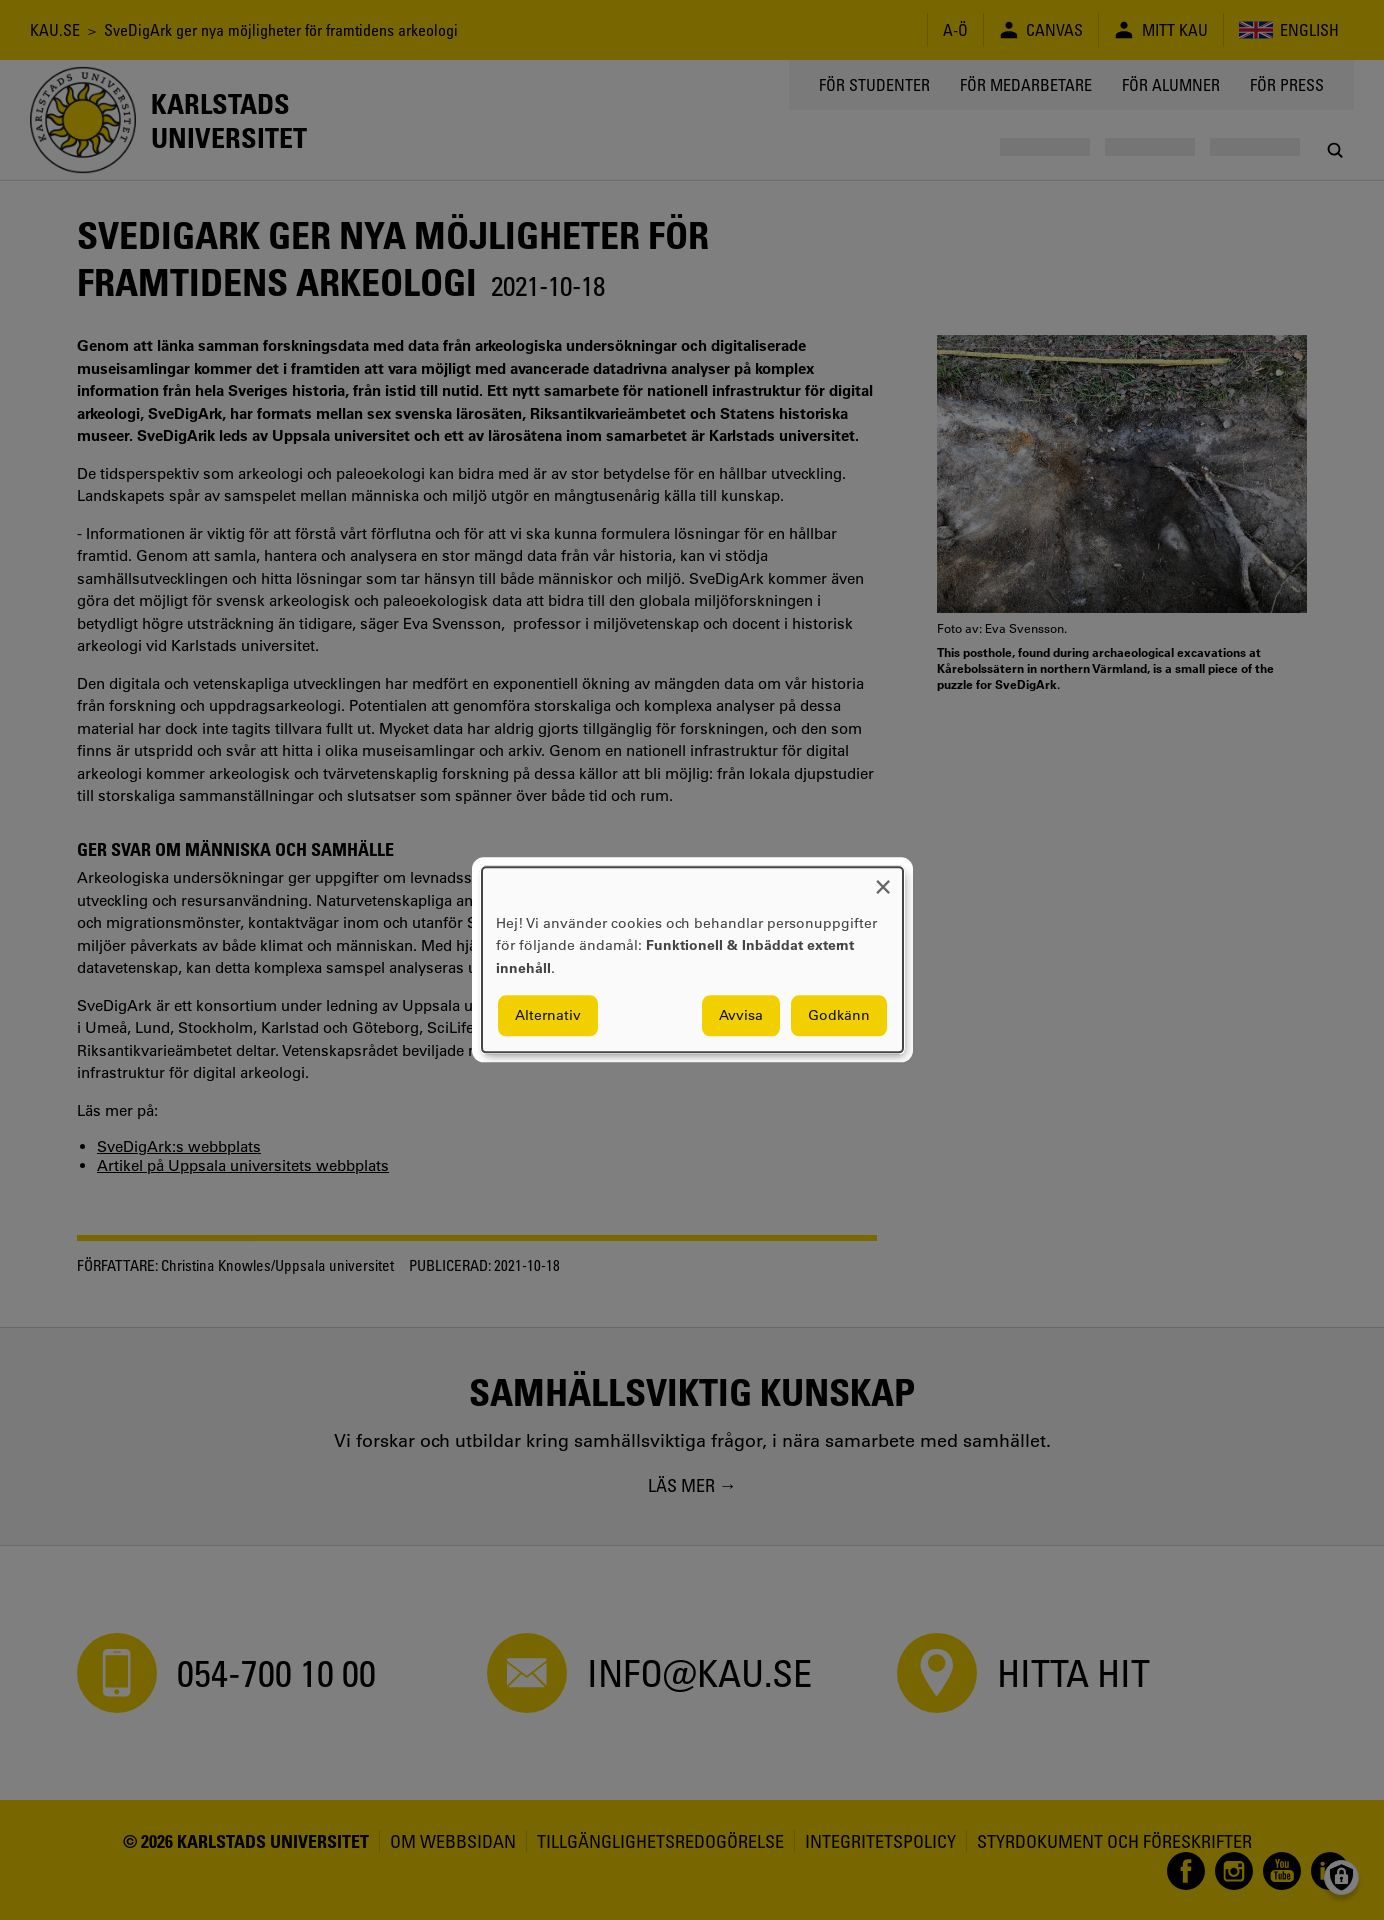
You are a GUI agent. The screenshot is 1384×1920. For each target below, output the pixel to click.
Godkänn (839, 1016)
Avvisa (741, 1016)
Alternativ (548, 1016)
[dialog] (692, 959)
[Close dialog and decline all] (883, 879)
